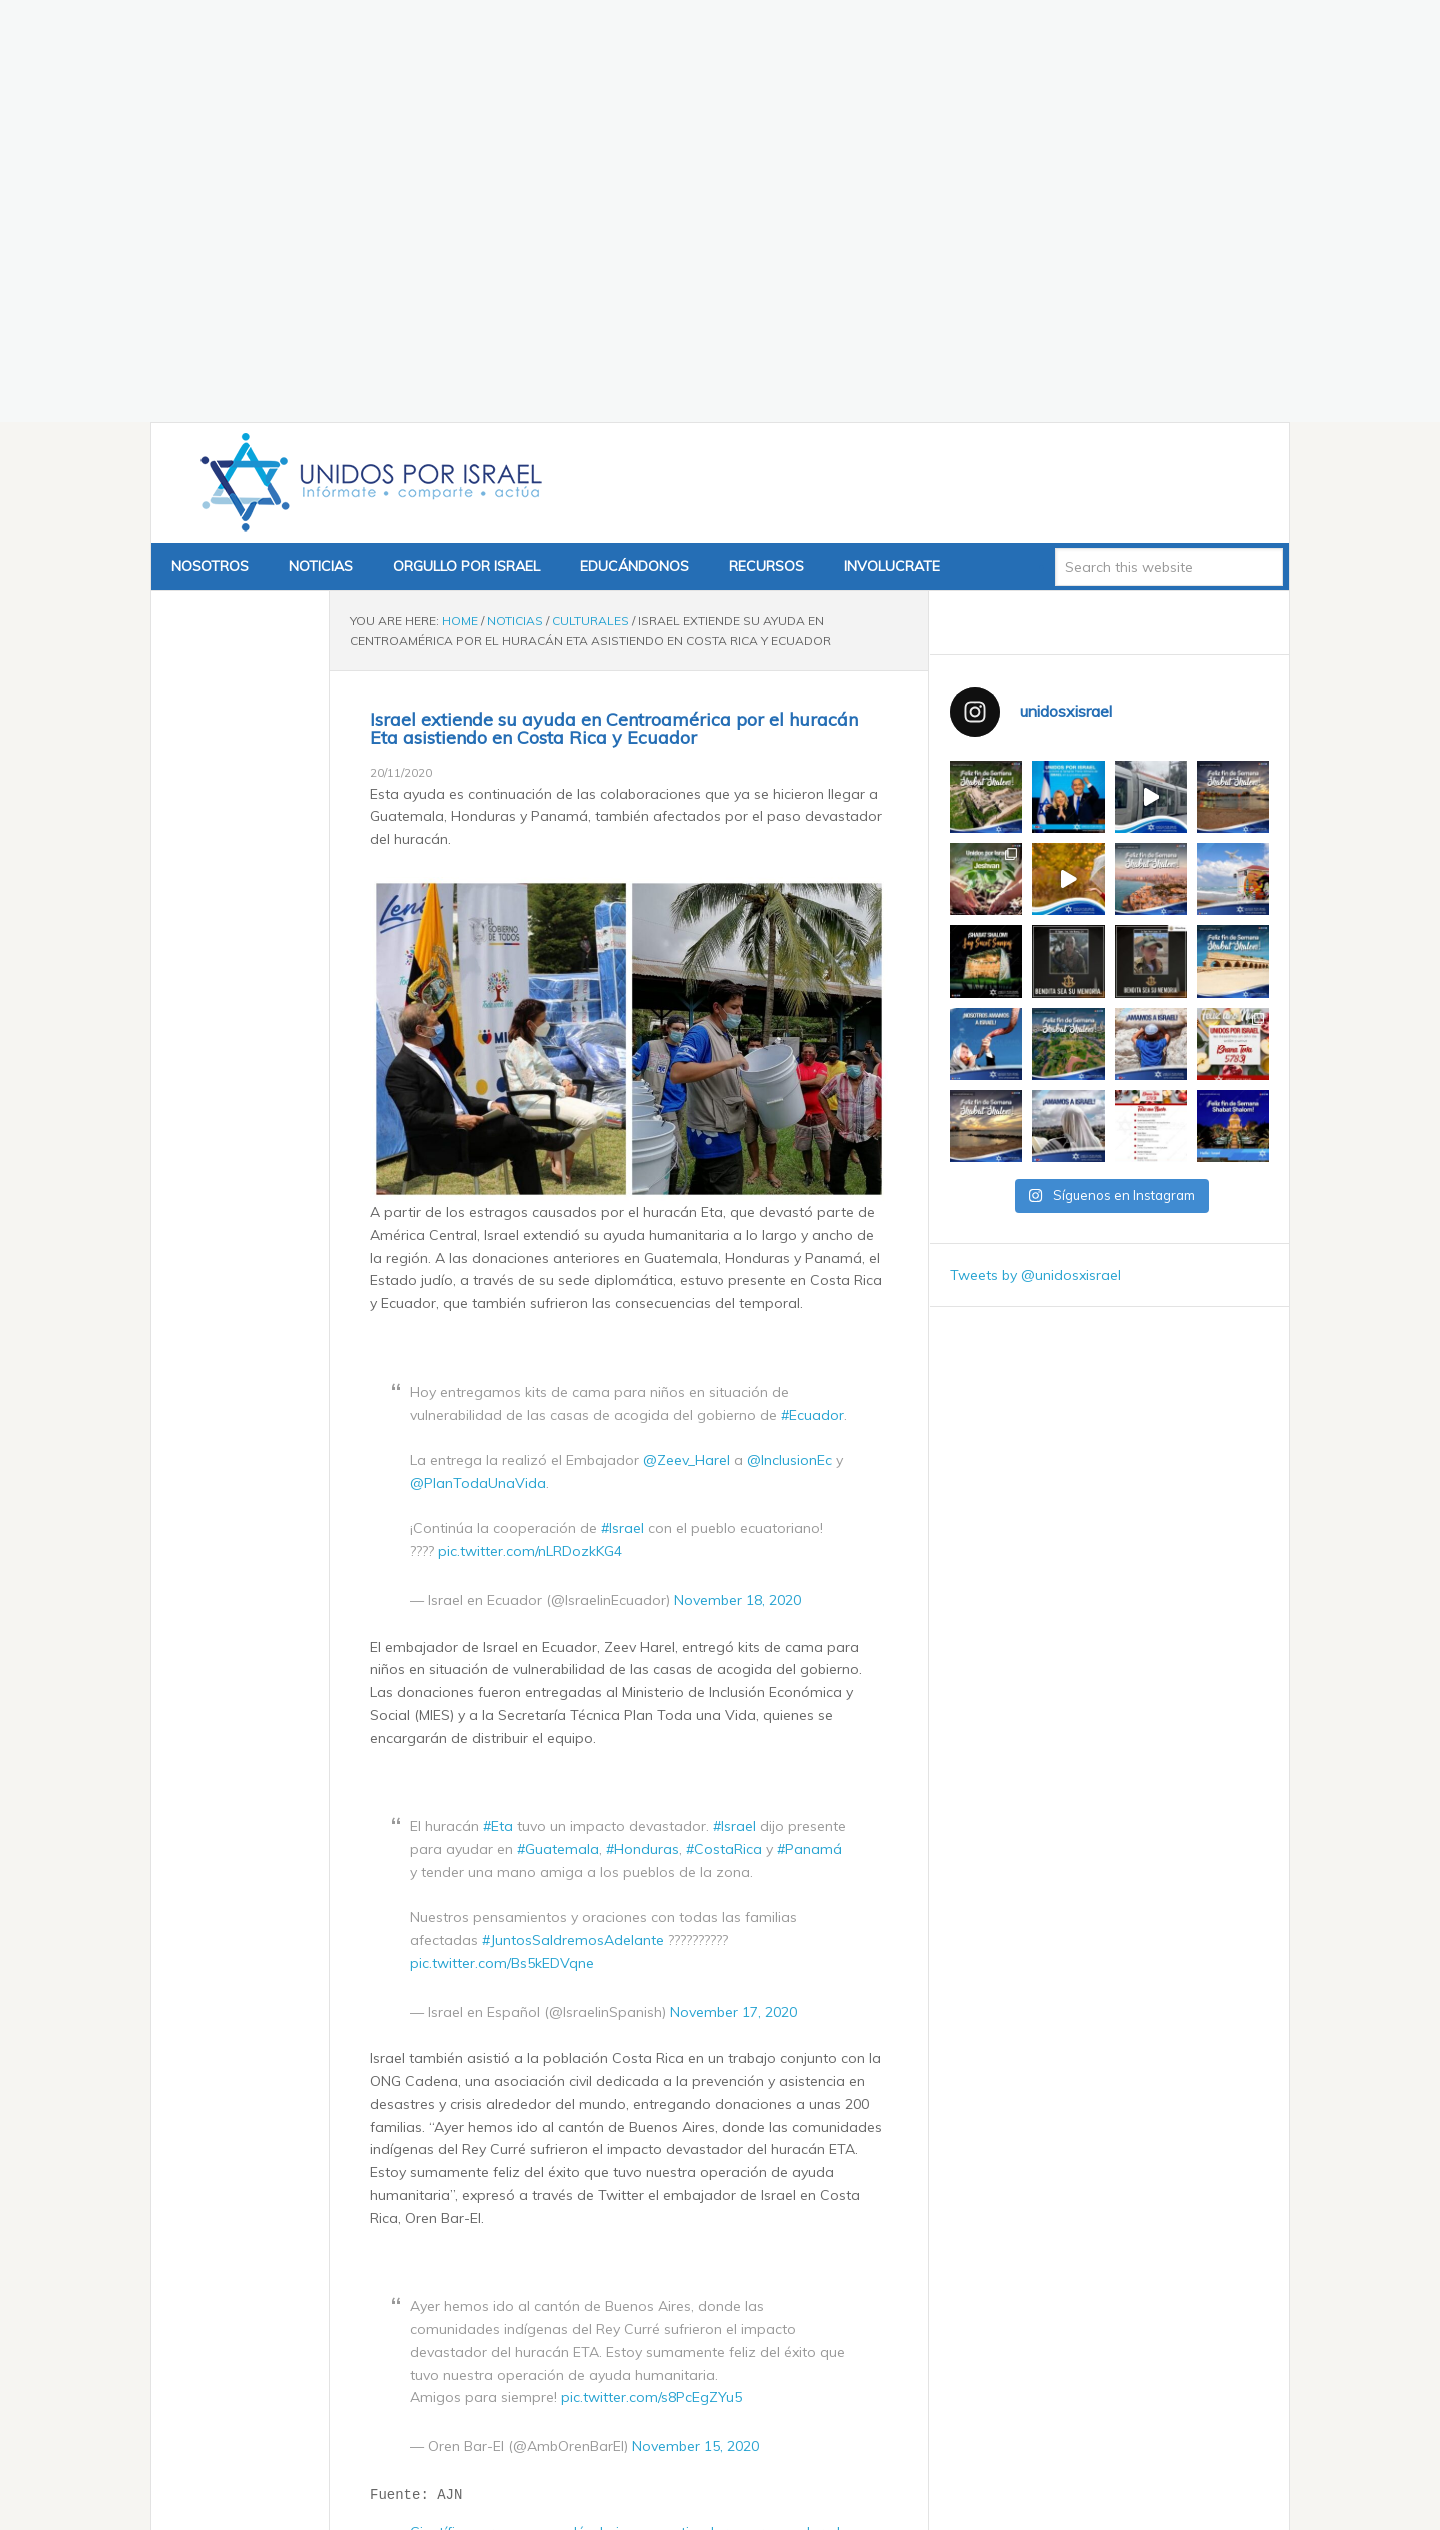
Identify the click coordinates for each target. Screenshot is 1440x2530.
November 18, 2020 (737, 1190)
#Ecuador (812, 1005)
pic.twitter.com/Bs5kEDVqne (502, 1553)
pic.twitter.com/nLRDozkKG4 (530, 1141)
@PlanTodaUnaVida (478, 1073)
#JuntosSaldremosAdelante (573, 1530)
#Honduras (642, 1439)
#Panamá (809, 1439)
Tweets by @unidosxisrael (1035, 865)
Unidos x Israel (367, 73)
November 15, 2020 (695, 2036)
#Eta (498, 1416)
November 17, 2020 (733, 1602)
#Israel (622, 1118)
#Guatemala (558, 1439)
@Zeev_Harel (686, 1050)
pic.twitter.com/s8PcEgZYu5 (651, 1987)
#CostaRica (724, 1439)
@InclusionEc (789, 1050)
